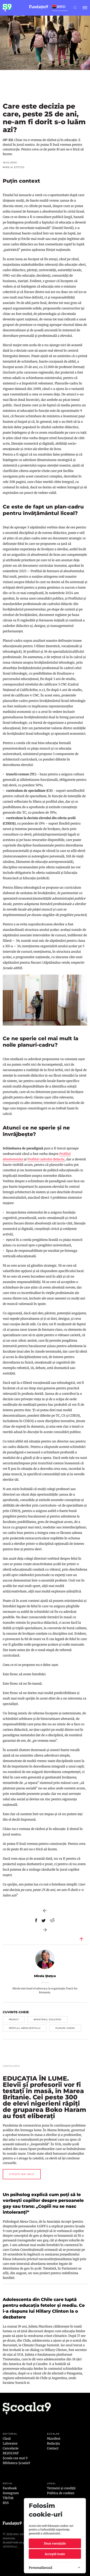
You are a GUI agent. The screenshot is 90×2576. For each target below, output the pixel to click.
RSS (6, 2503)
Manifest (53, 2438)
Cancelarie (10, 2448)
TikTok (8, 2498)
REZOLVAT (11, 2453)
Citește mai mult (21, 2174)
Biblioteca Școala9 (16, 2463)
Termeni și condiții (61, 2488)
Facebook (10, 2488)
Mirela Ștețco (45, 1976)
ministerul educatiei (47, 2019)
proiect (14, 2019)
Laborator (10, 2443)
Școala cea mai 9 (15, 2458)
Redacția (53, 2443)
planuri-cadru (65, 2028)
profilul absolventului (24, 2028)
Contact (52, 2448)
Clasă (7, 2438)
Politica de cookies (60, 2493)
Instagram (11, 2493)
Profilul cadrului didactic (46, 1159)
